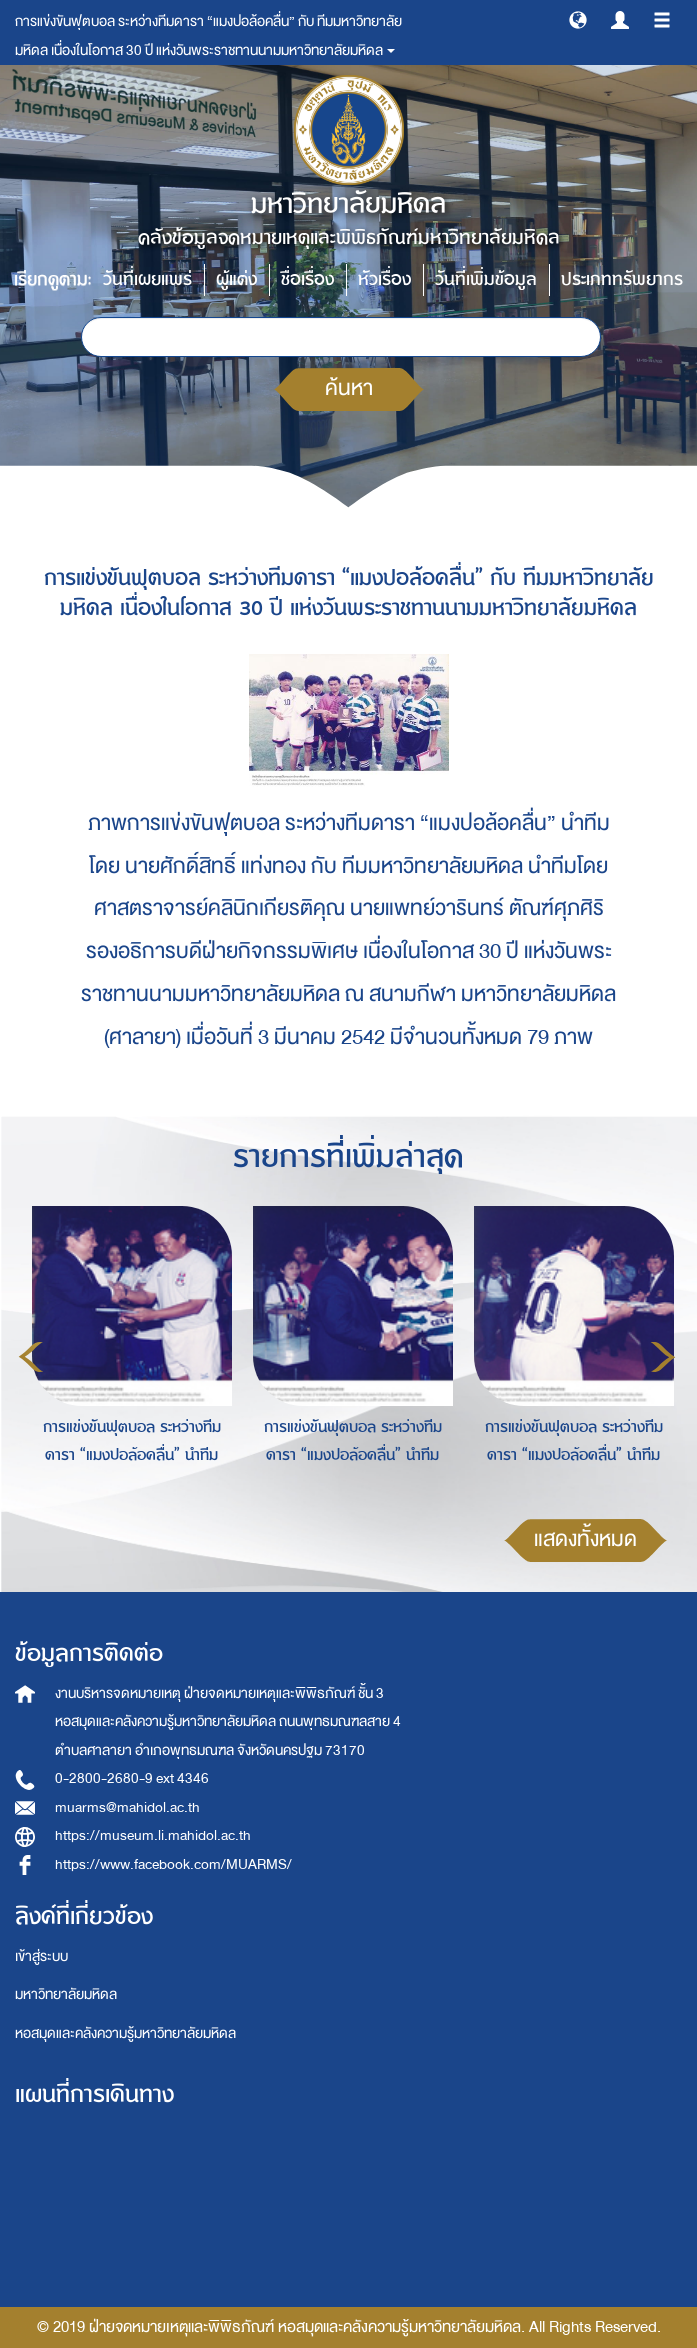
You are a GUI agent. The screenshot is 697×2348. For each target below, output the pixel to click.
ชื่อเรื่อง (307, 279)
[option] (126, 1354)
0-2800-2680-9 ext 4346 (132, 1778)
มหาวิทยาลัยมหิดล (66, 1994)
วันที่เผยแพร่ (147, 279)
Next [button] (663, 1357)
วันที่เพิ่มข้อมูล (486, 279)
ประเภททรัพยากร (622, 279)
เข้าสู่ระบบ (41, 1956)
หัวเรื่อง (384, 279)
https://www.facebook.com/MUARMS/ (173, 1864)
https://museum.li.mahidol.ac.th (153, 1835)
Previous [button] (31, 1357)
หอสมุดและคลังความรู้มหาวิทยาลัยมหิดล (125, 2033)
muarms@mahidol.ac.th (127, 1807)
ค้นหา (349, 388)
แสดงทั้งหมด (585, 1539)
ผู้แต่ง (236, 279)
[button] (578, 19)
